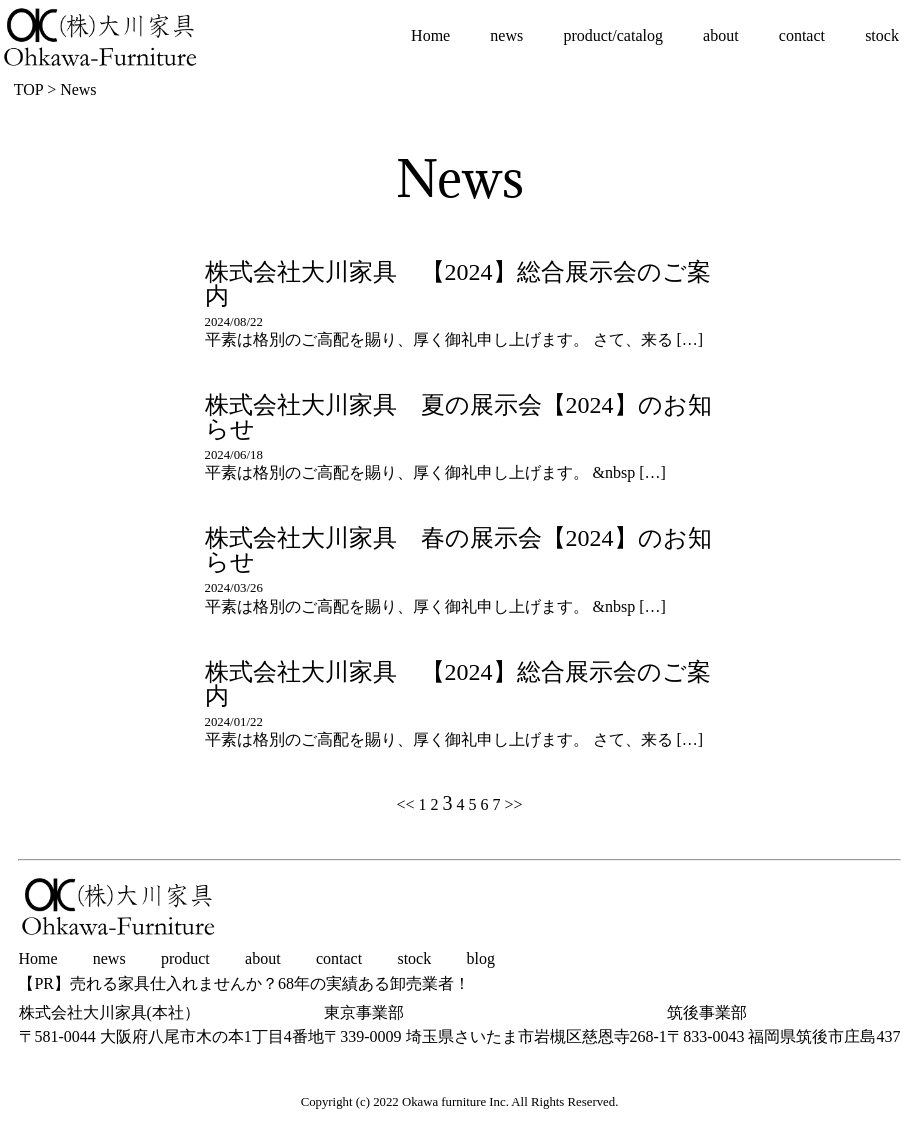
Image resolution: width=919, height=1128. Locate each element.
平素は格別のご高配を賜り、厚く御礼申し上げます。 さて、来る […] (454, 339)
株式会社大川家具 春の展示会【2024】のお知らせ (458, 550)
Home (430, 35)
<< (405, 804)
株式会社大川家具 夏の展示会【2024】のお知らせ (458, 417)
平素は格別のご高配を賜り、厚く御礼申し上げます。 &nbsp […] (435, 472)
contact (802, 35)
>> (514, 804)
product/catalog (613, 35)
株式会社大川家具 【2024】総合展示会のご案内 (458, 284)
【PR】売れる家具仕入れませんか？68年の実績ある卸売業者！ (244, 984)
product (185, 958)
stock (882, 35)
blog (480, 958)
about (721, 35)
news (506, 35)
